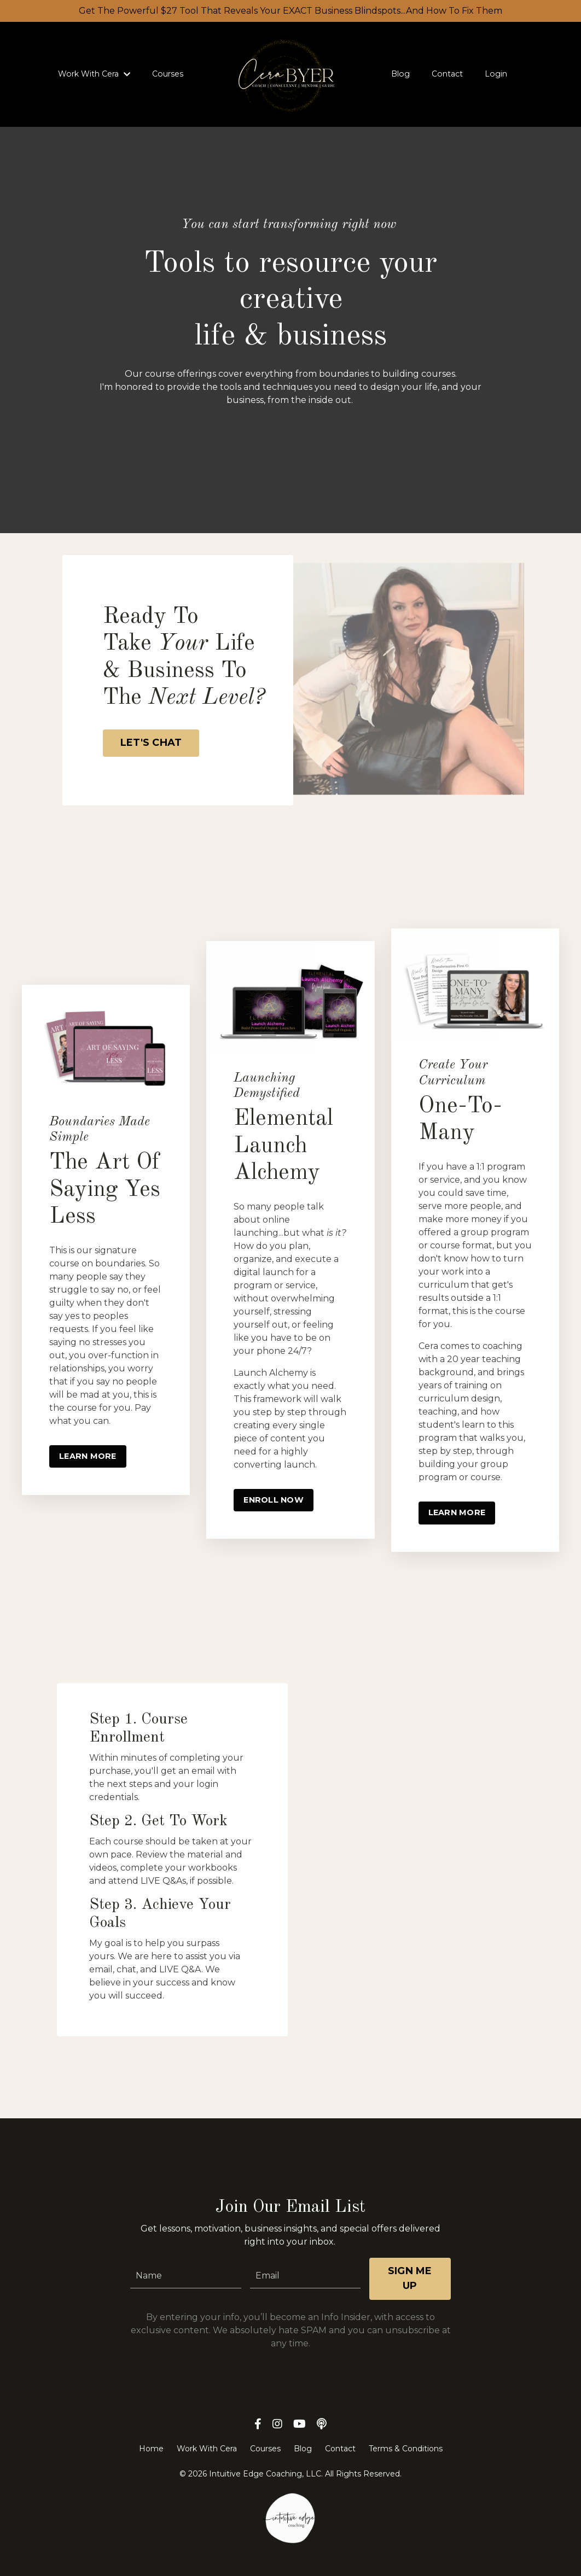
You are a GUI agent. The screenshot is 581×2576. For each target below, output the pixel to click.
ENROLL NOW (273, 1501)
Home (151, 2462)
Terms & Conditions (406, 2462)
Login (495, 74)
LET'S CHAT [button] (152, 743)
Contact (446, 74)
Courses (168, 74)
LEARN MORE (88, 1457)
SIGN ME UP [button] (410, 2292)
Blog (400, 74)
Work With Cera (95, 74)
